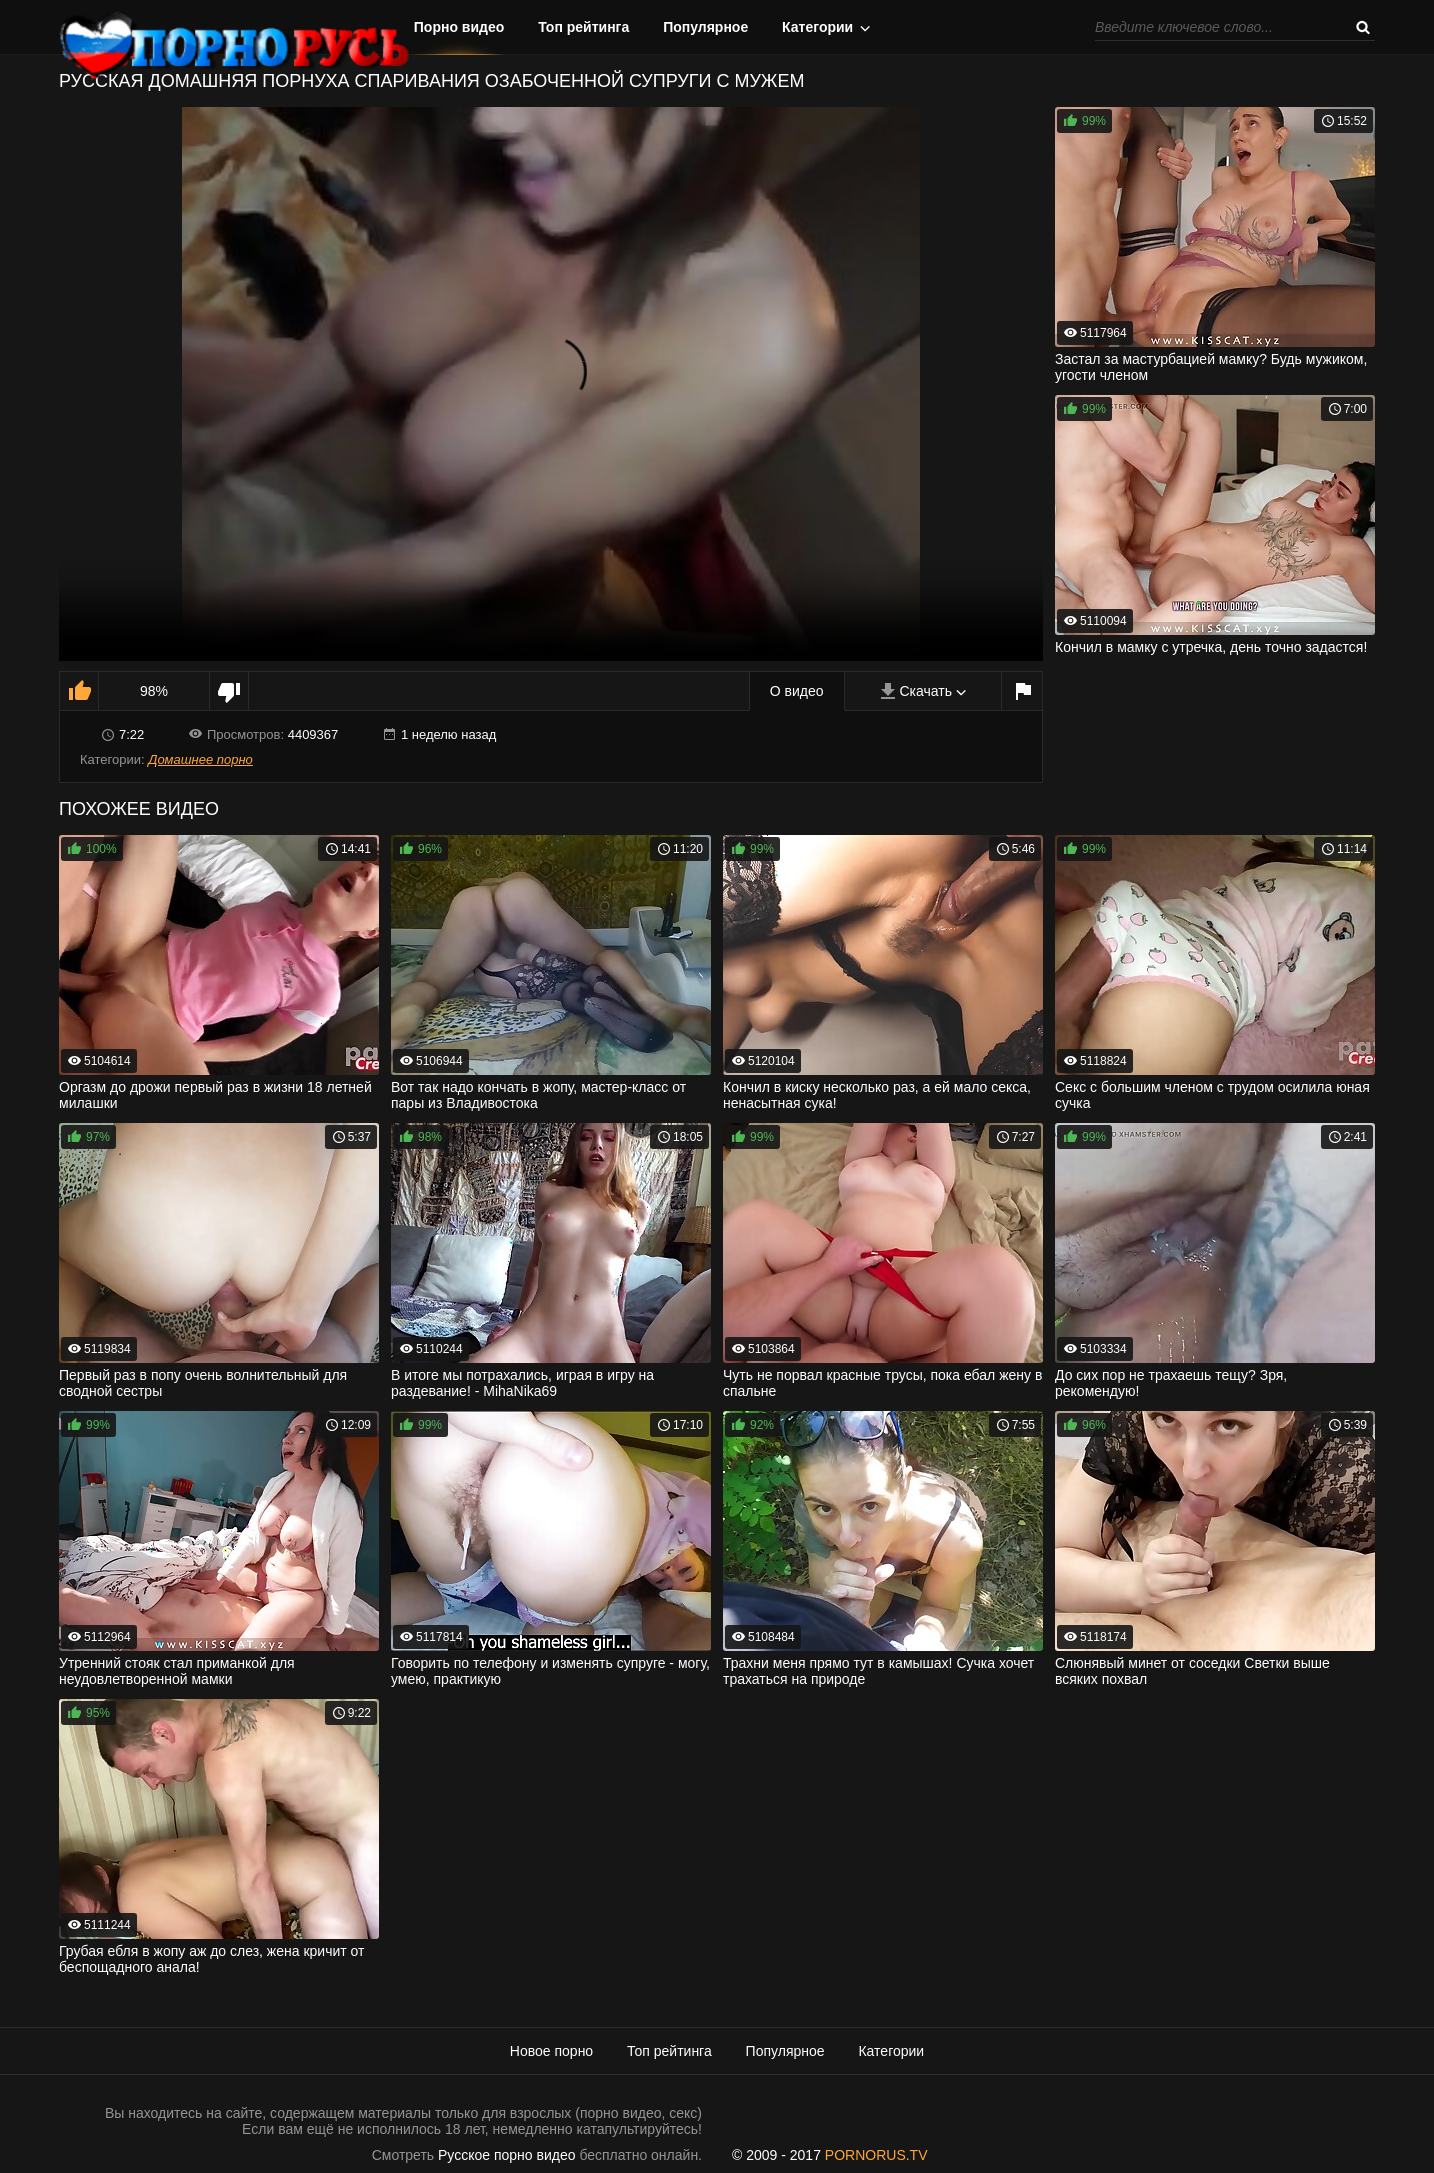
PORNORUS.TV (876, 2155)
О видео (797, 691)
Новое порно (551, 2051)
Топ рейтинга (583, 27)
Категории (817, 27)
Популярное (705, 27)
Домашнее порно (200, 759)
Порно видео (459, 27)
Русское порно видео (506, 2155)
